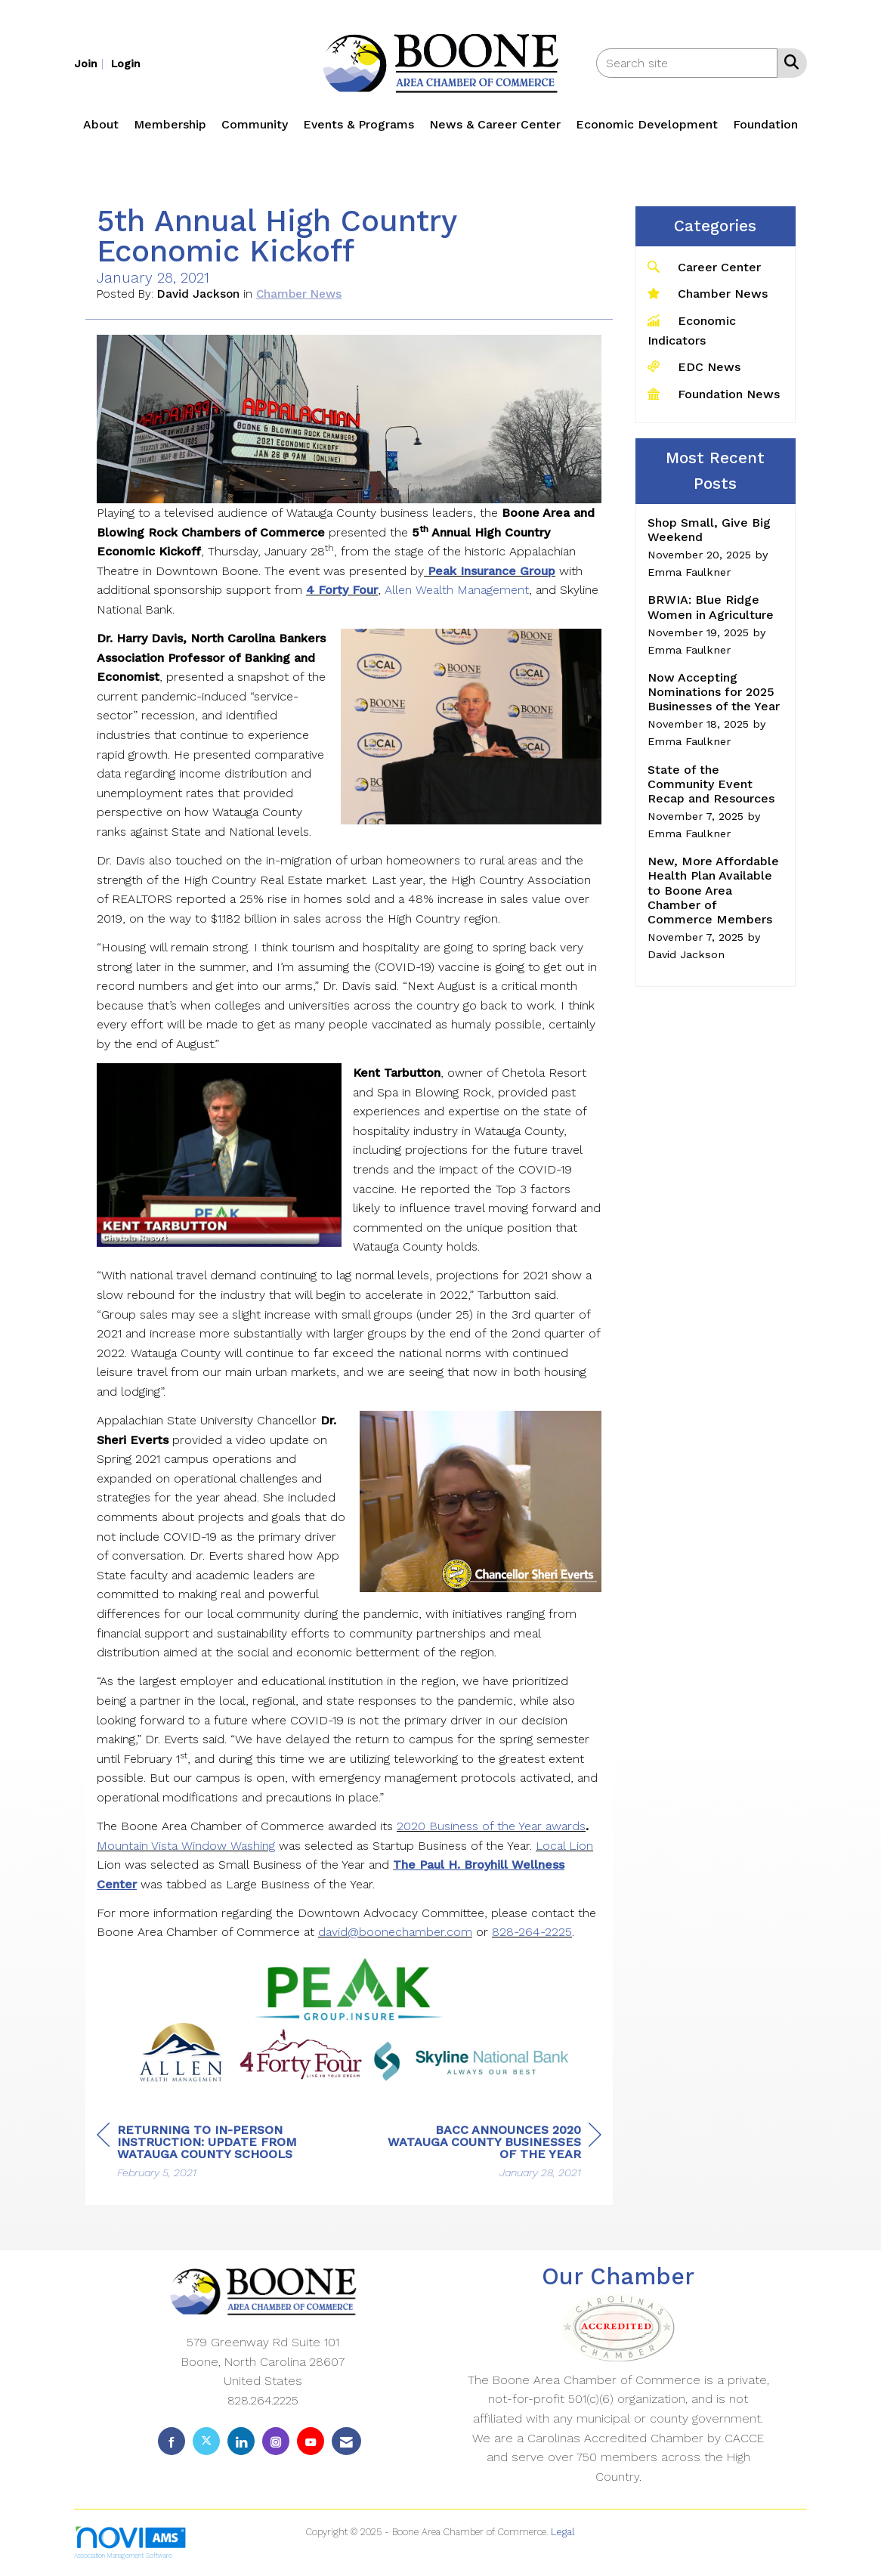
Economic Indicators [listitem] (692, 330)
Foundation (765, 124)
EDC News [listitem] (694, 366)
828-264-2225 (532, 1932)
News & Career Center (495, 124)
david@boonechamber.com (395, 1932)
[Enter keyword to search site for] (686, 63)
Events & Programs (358, 124)
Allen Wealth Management (457, 590)
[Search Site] (788, 62)
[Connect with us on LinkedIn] (241, 2441)
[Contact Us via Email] (346, 2441)
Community (254, 124)
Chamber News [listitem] (708, 293)
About (101, 124)
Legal (563, 2531)
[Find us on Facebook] (171, 2441)
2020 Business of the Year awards (491, 1826)
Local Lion (564, 1845)
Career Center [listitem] (704, 266)
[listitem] (90, 63)
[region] (488, 2153)
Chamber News (299, 294)
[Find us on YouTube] (310, 2441)
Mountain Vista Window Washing (186, 1845)
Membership (170, 124)
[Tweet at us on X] (206, 2441)
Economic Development (647, 124)
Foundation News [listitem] (714, 393)
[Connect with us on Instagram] (275, 2441)
